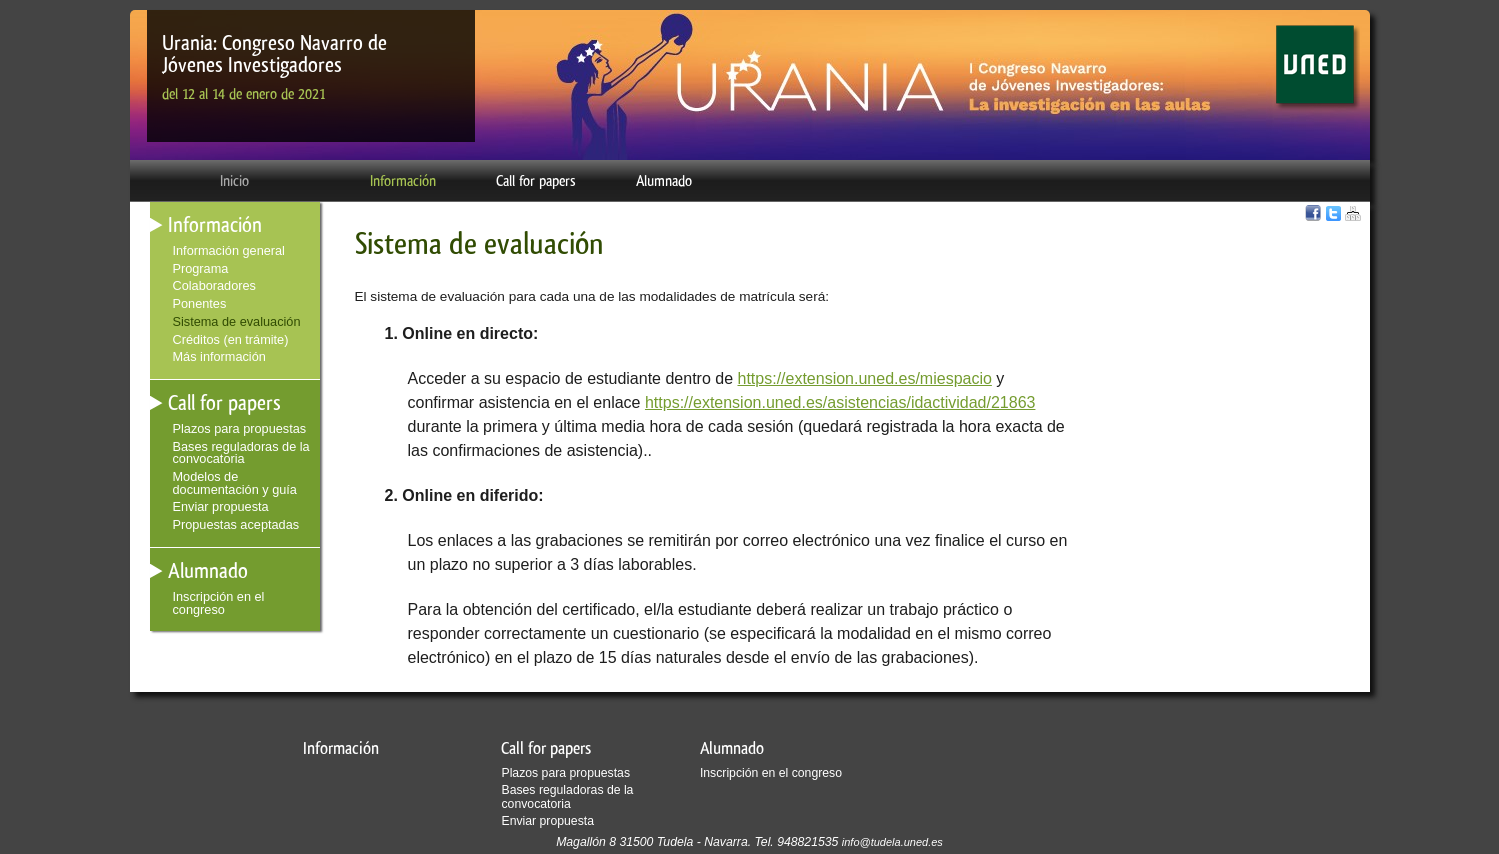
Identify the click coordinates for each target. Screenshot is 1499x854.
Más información (219, 356)
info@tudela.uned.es (892, 842)
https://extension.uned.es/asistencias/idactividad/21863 (840, 402)
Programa (201, 268)
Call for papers (536, 181)
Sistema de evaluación (237, 321)
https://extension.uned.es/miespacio (865, 378)
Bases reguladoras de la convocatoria (241, 453)
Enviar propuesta (221, 506)
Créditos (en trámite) (231, 339)
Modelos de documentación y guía (235, 483)
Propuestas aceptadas (236, 524)
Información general (229, 250)
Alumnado (664, 181)
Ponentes (200, 303)
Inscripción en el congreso (219, 603)
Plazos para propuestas (240, 428)
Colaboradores (214, 285)
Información (403, 181)
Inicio (234, 181)
